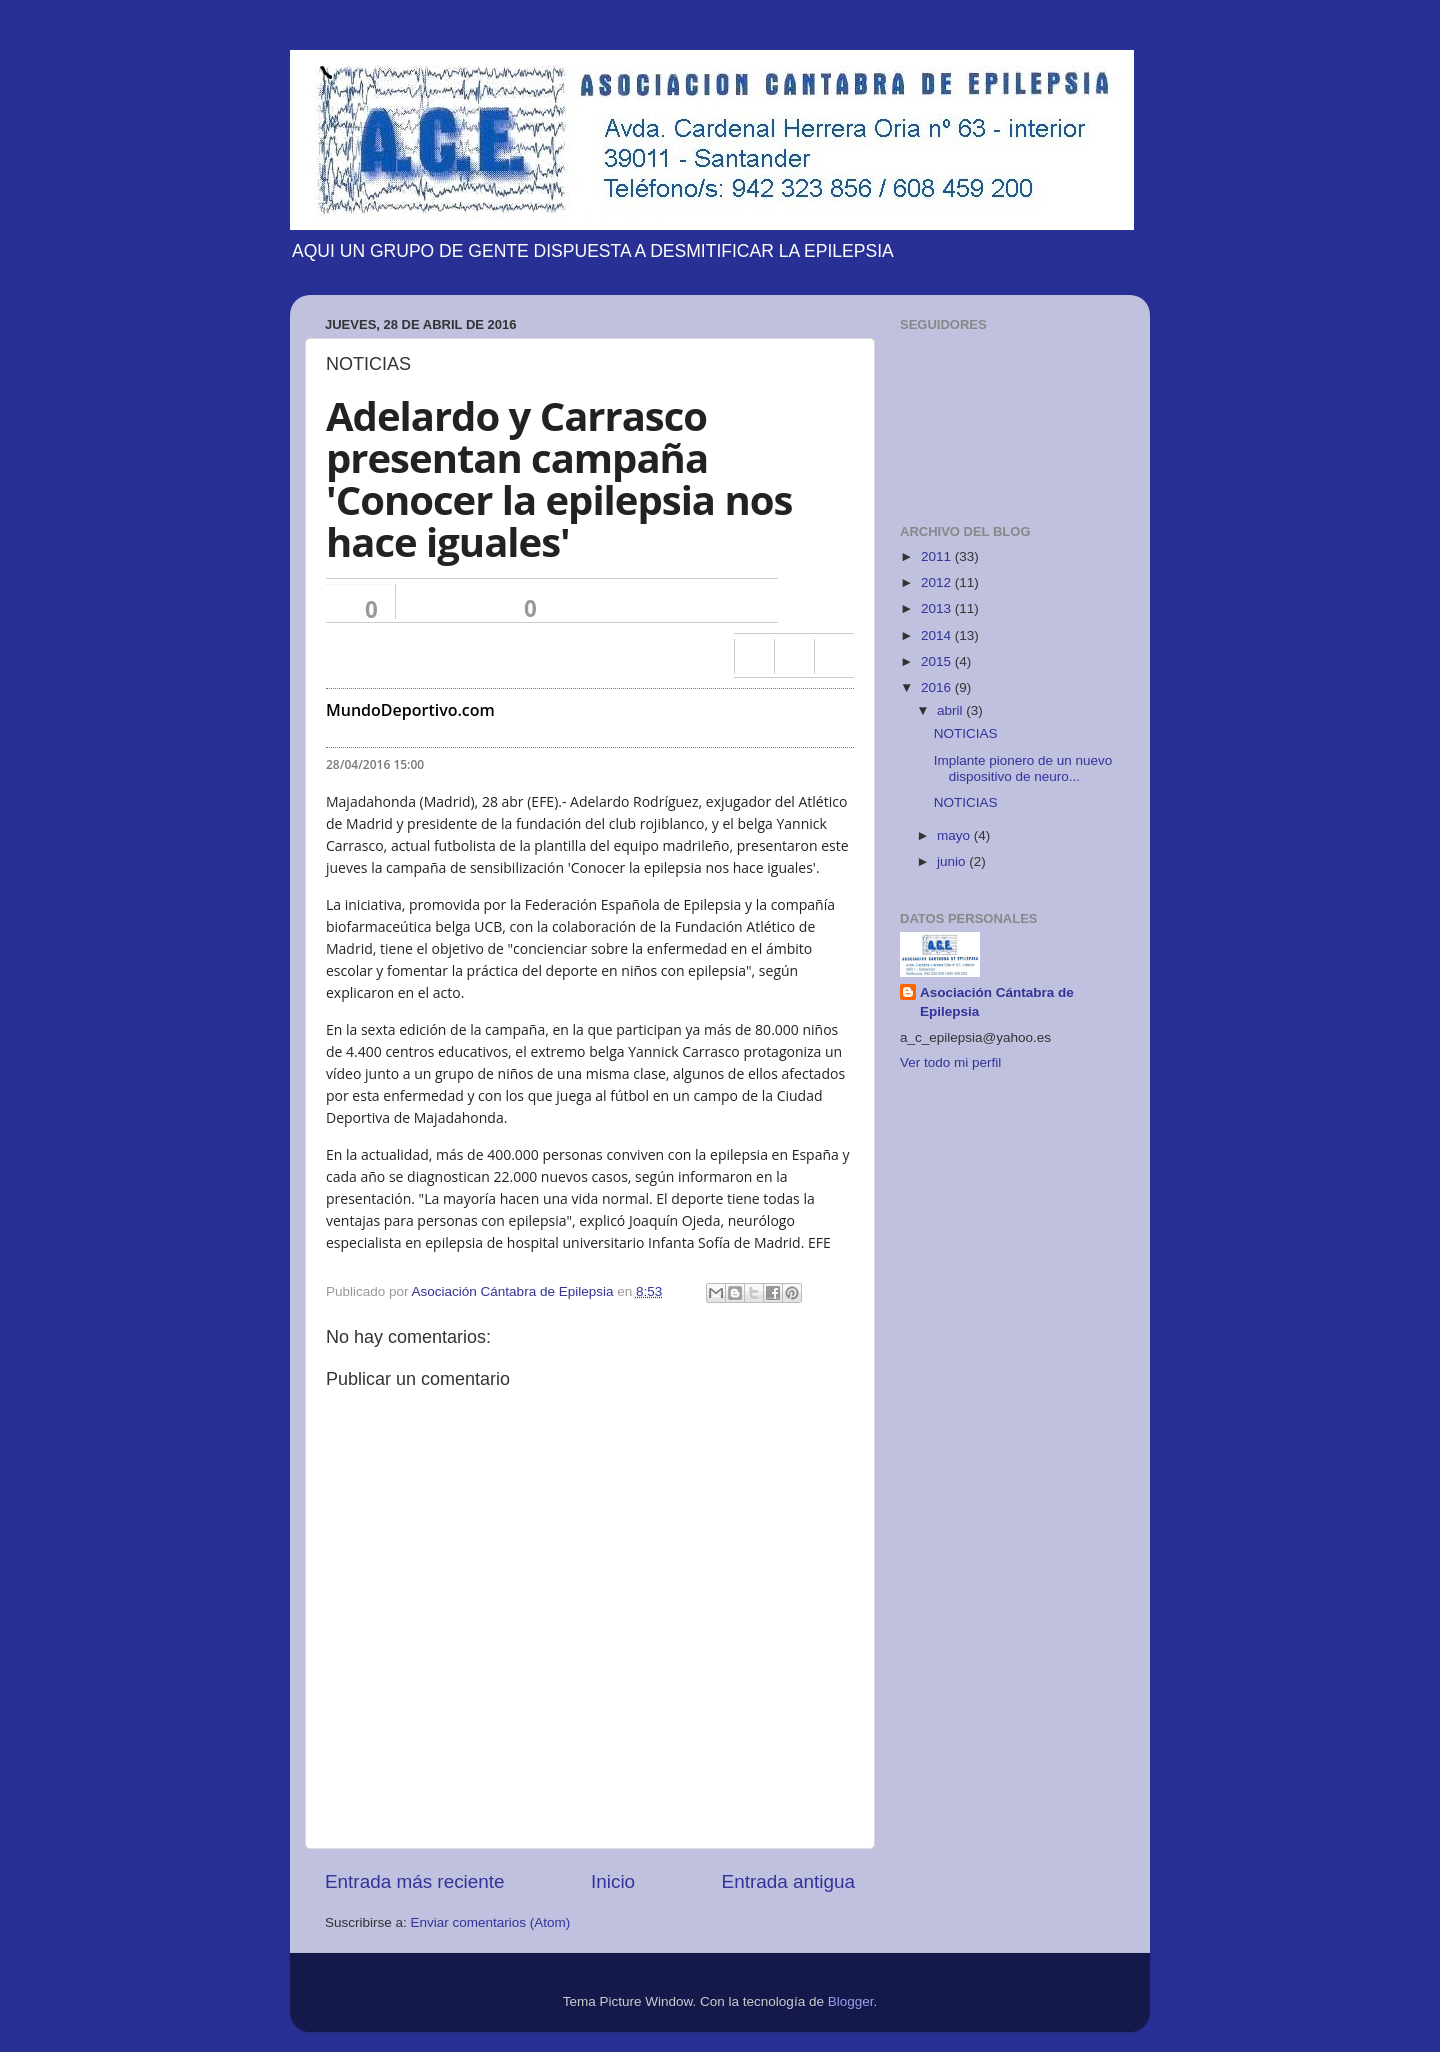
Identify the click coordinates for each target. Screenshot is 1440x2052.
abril (951, 710)
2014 (938, 635)
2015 (938, 661)
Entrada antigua (788, 1881)
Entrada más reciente (415, 1881)
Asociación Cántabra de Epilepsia (997, 1002)
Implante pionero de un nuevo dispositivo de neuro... (1023, 768)
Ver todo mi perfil (950, 1062)
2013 (938, 608)
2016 (938, 687)
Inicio (613, 1881)
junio (953, 861)
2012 (938, 582)
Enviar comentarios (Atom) (491, 1922)
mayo (955, 835)
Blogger (851, 2001)
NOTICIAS (966, 733)
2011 (938, 556)
